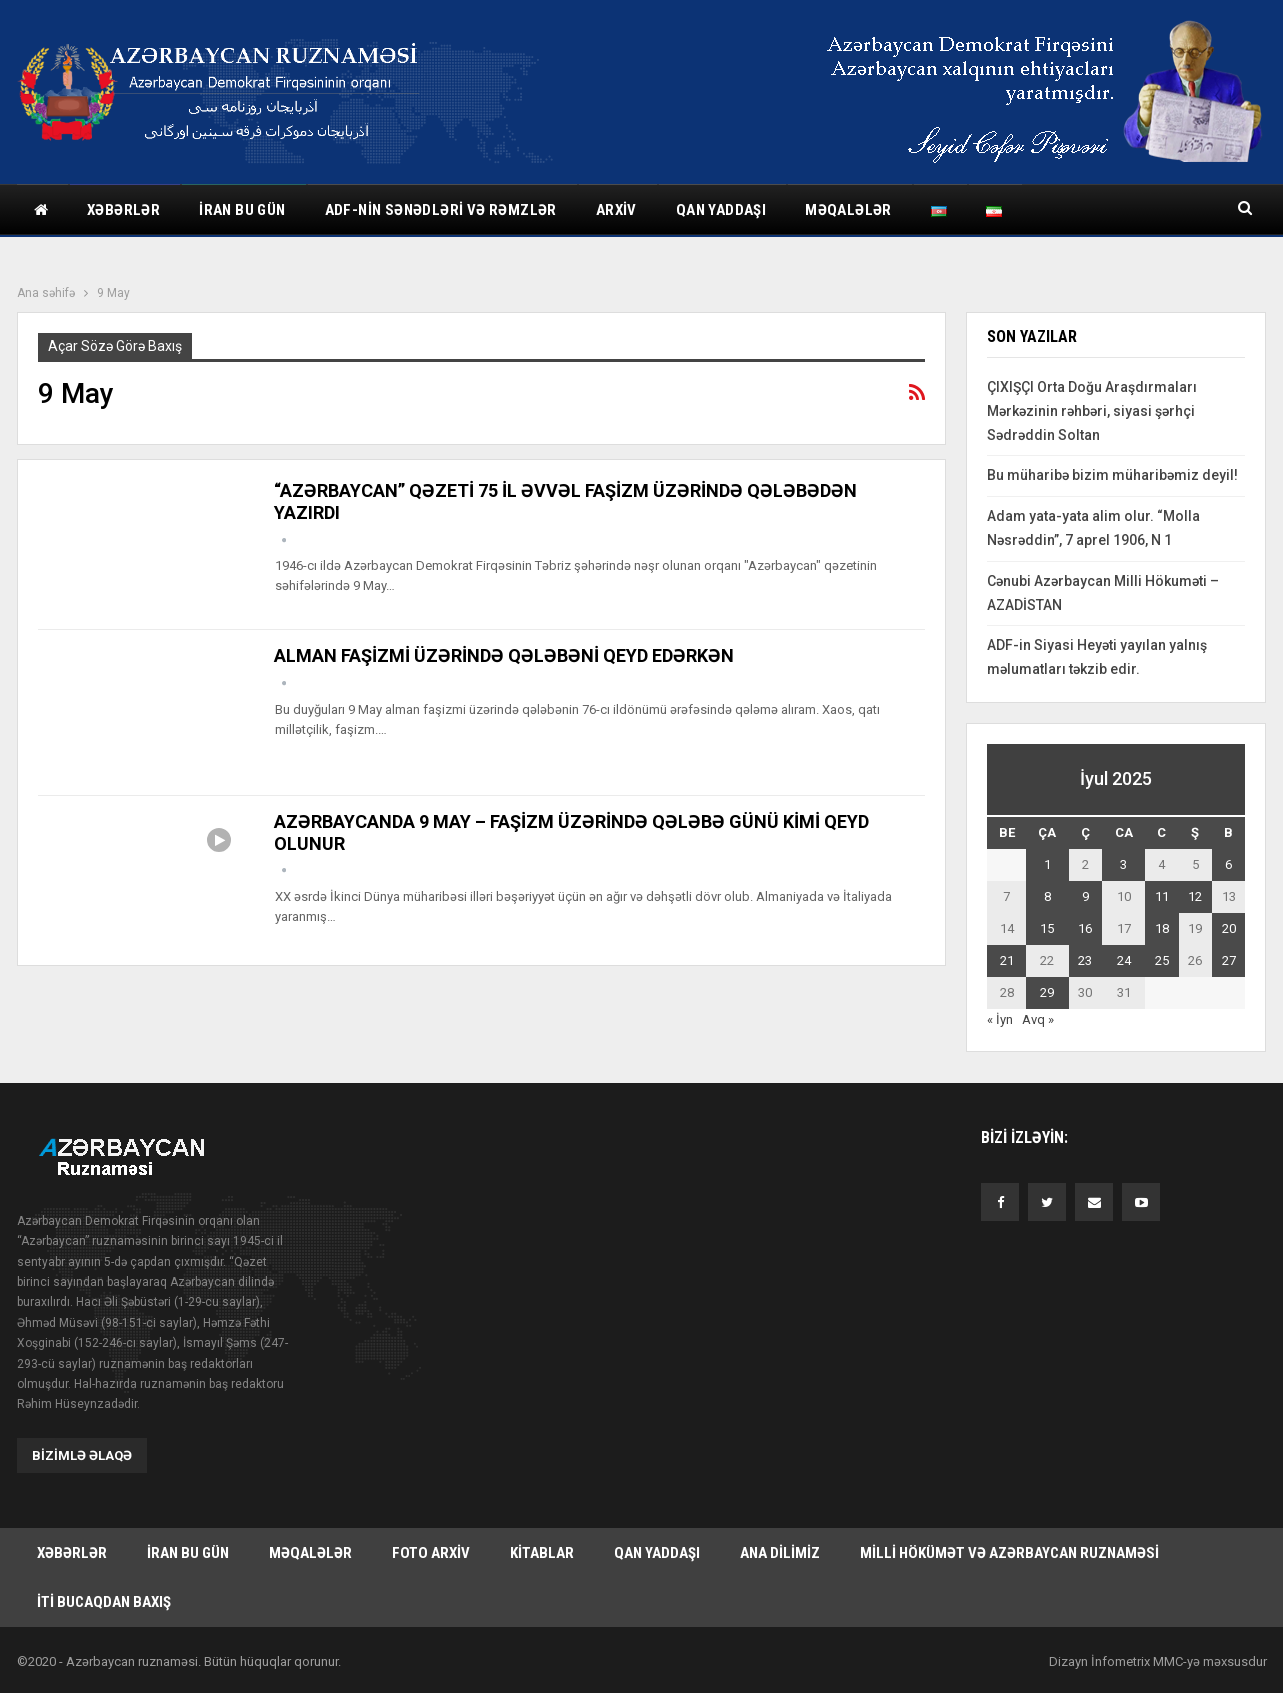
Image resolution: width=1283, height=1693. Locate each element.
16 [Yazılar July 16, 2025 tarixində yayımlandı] (1085, 928)
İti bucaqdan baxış (104, 1602)
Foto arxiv (431, 1552)
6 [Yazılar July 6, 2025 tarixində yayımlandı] (1228, 864)
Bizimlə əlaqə (82, 1454)
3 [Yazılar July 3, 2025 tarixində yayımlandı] (1123, 864)
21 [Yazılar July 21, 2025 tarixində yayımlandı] (1007, 960)
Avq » (1038, 1019)
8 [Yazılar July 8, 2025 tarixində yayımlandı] (1047, 896)
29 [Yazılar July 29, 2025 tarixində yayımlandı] (1047, 992)
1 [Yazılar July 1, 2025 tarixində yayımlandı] (1047, 864)
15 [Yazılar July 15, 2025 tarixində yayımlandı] (1047, 928)
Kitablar (542, 1552)
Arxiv (616, 210)
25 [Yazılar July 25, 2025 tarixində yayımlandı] (1162, 960)
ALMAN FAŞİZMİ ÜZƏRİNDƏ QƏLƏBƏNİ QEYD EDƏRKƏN (504, 655)
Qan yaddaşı (721, 210)
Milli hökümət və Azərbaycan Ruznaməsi (1009, 1552)
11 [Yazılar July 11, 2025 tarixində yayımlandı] (1162, 896)
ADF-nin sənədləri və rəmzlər (441, 210)
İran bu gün (242, 210)
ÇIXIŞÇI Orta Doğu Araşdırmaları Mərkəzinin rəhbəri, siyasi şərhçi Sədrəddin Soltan (1092, 411)
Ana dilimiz (780, 1552)
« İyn (1000, 1019)
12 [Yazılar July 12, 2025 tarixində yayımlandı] (1195, 896)
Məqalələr (848, 210)
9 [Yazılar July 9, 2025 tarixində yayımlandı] (1085, 896)
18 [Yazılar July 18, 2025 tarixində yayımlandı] (1162, 928)
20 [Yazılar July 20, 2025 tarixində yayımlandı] (1229, 928)
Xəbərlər (123, 210)
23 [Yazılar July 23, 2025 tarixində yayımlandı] (1085, 960)
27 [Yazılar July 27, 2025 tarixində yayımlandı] (1229, 960)
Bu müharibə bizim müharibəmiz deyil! (1112, 475)
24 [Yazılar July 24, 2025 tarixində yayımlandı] (1124, 960)
